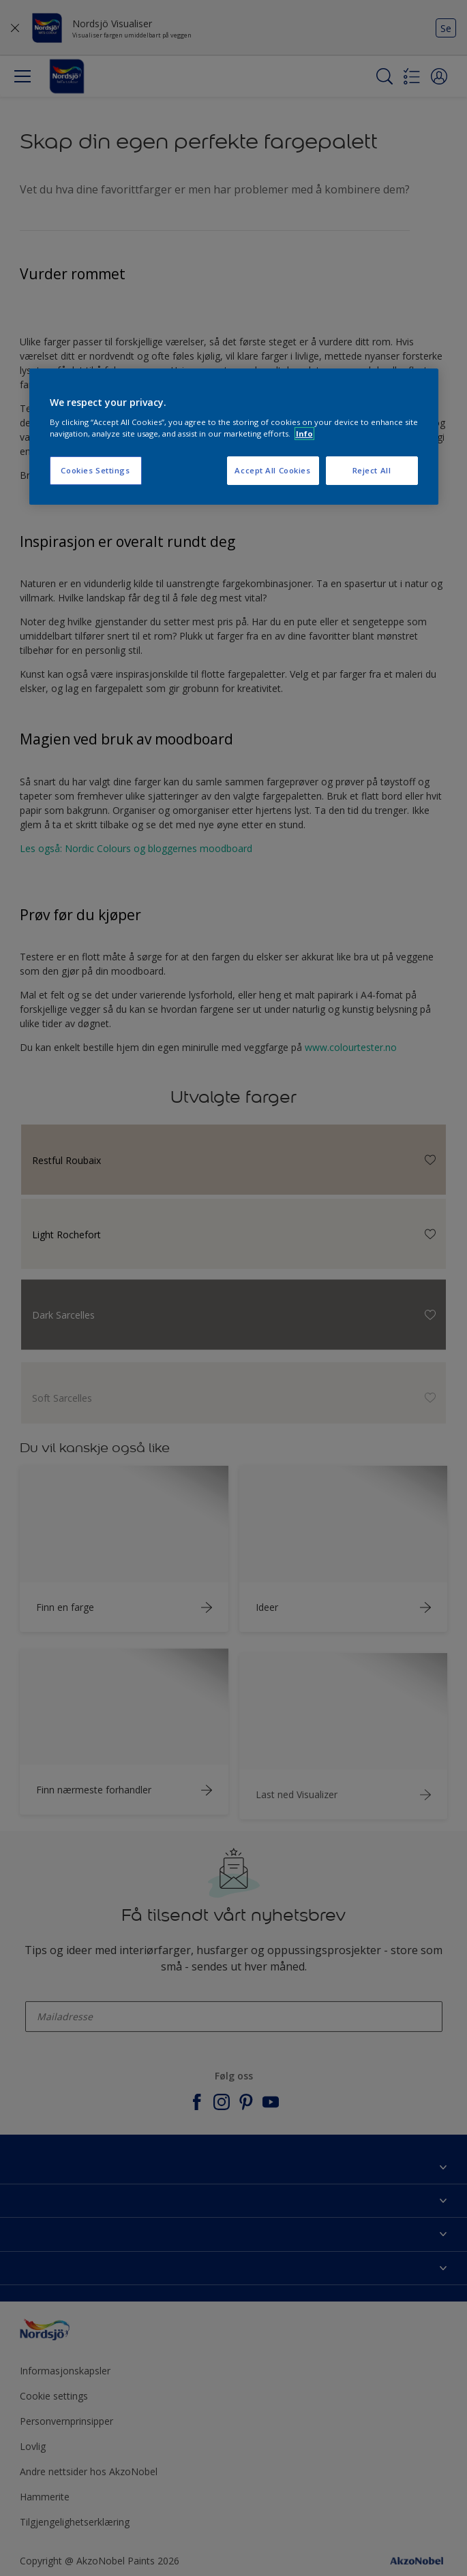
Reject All (371, 470)
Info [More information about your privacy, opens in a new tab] (304, 433)
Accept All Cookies (272, 470)
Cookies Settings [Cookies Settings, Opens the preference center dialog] (95, 470)
